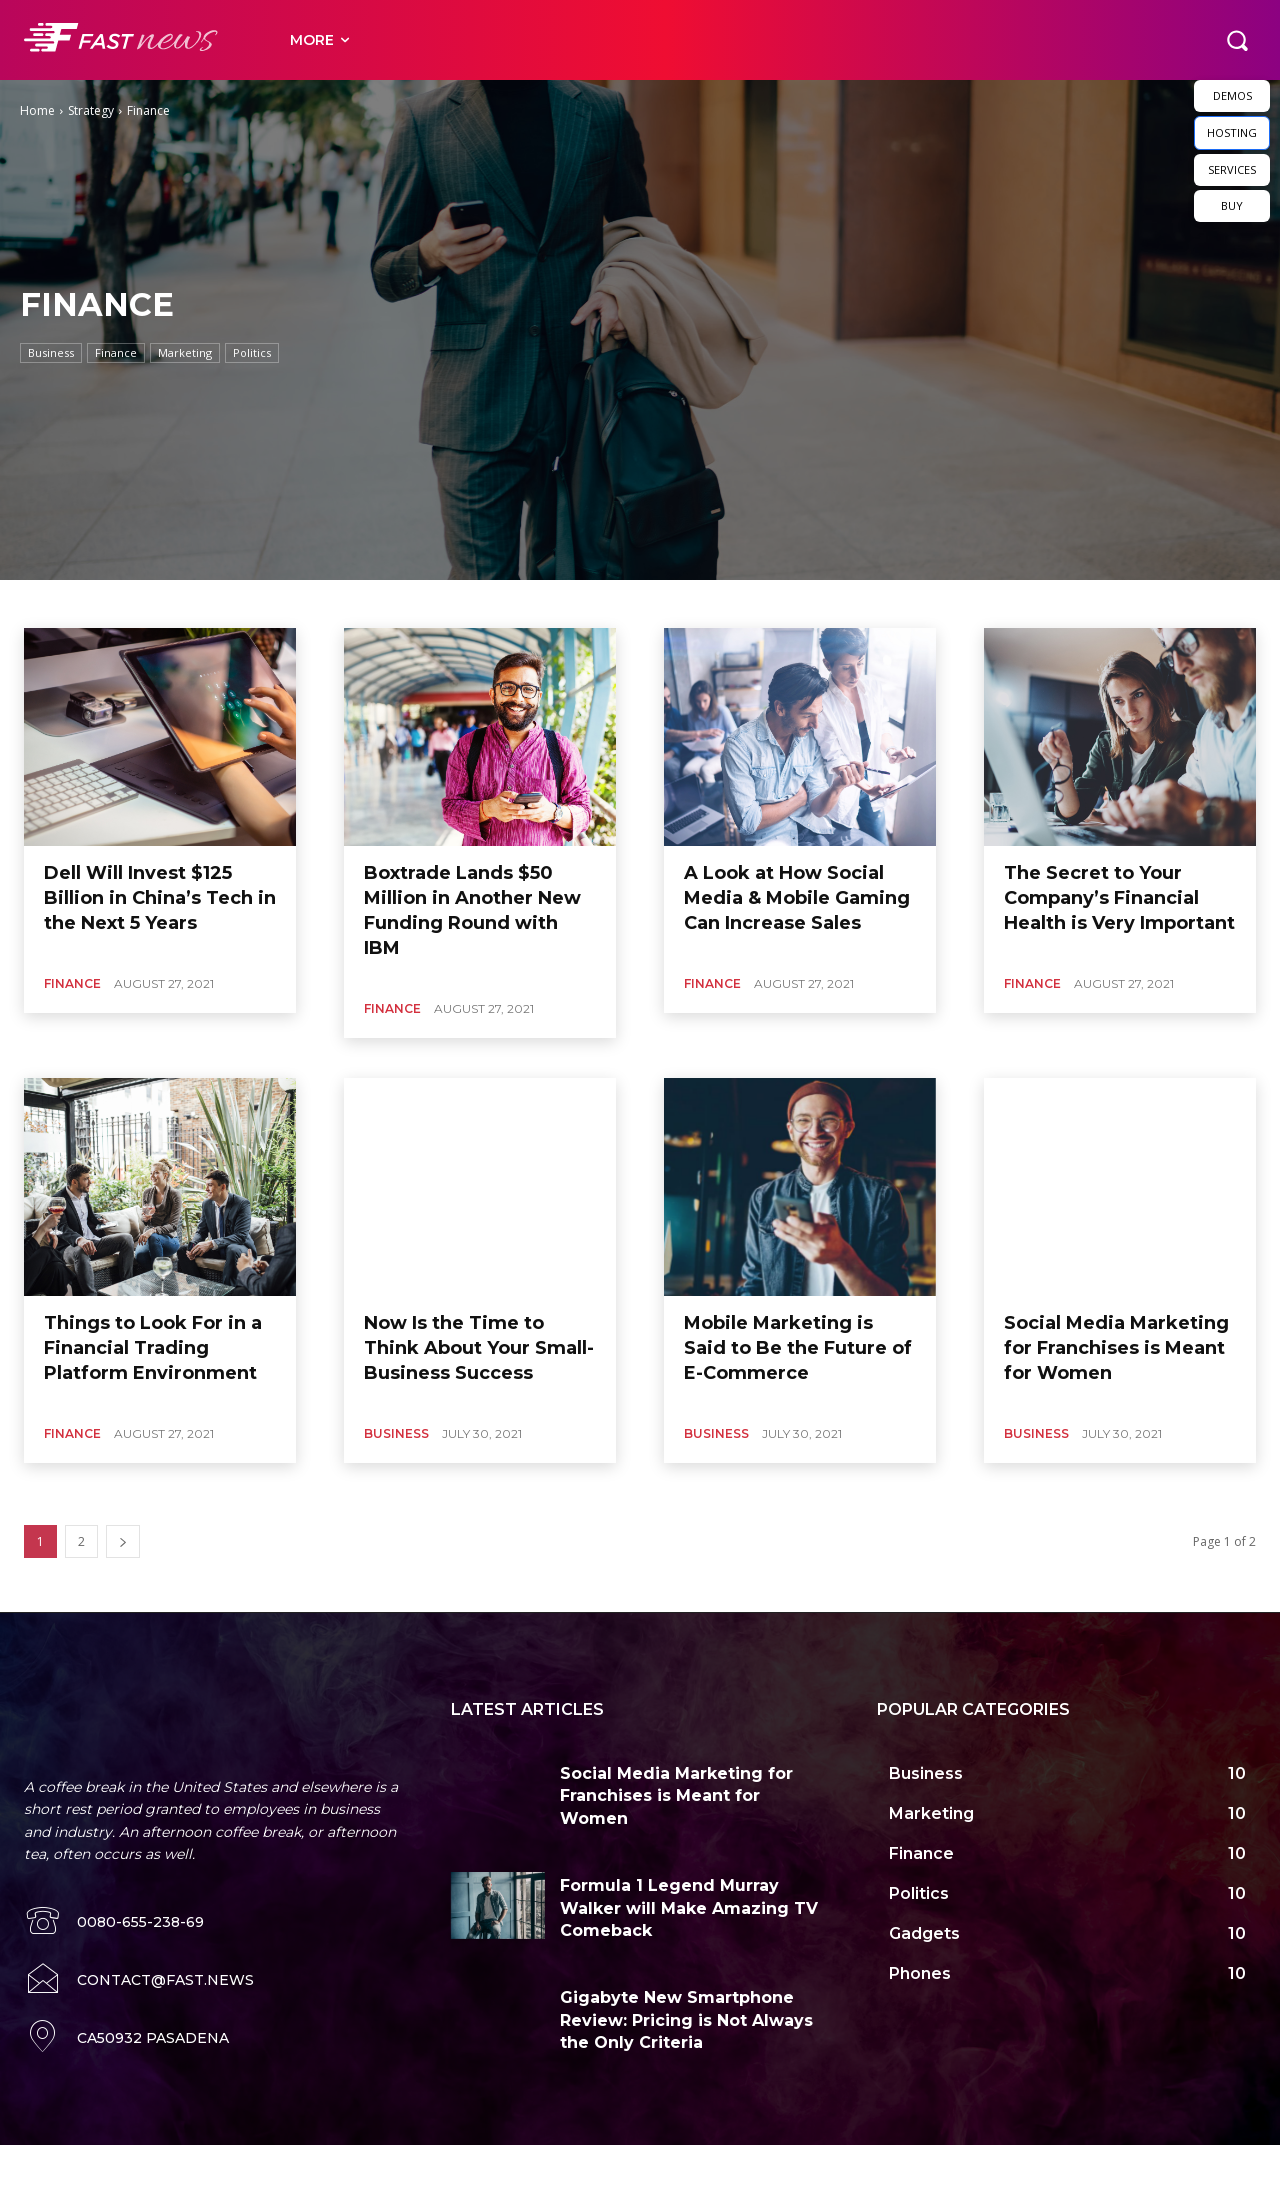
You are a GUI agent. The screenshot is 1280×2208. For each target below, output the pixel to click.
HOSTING (1232, 132)
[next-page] (123, 1541)
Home (37, 110)
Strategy (91, 110)
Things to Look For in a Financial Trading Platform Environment (153, 1348)
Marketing (185, 353)
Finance (116, 353)
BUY (1232, 205)
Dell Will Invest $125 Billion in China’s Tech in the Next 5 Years (160, 898)
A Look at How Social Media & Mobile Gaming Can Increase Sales (797, 898)
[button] (1237, 40)
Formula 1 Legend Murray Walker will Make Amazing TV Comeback (689, 1908)
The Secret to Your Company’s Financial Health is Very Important (1119, 898)
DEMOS (1232, 95)
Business (51, 353)
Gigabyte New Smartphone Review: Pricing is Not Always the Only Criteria (686, 2020)
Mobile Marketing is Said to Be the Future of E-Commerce (798, 1348)
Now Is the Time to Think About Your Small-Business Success (479, 1348)
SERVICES (1232, 169)
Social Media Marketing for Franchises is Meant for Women (1116, 1348)
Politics (252, 353)
